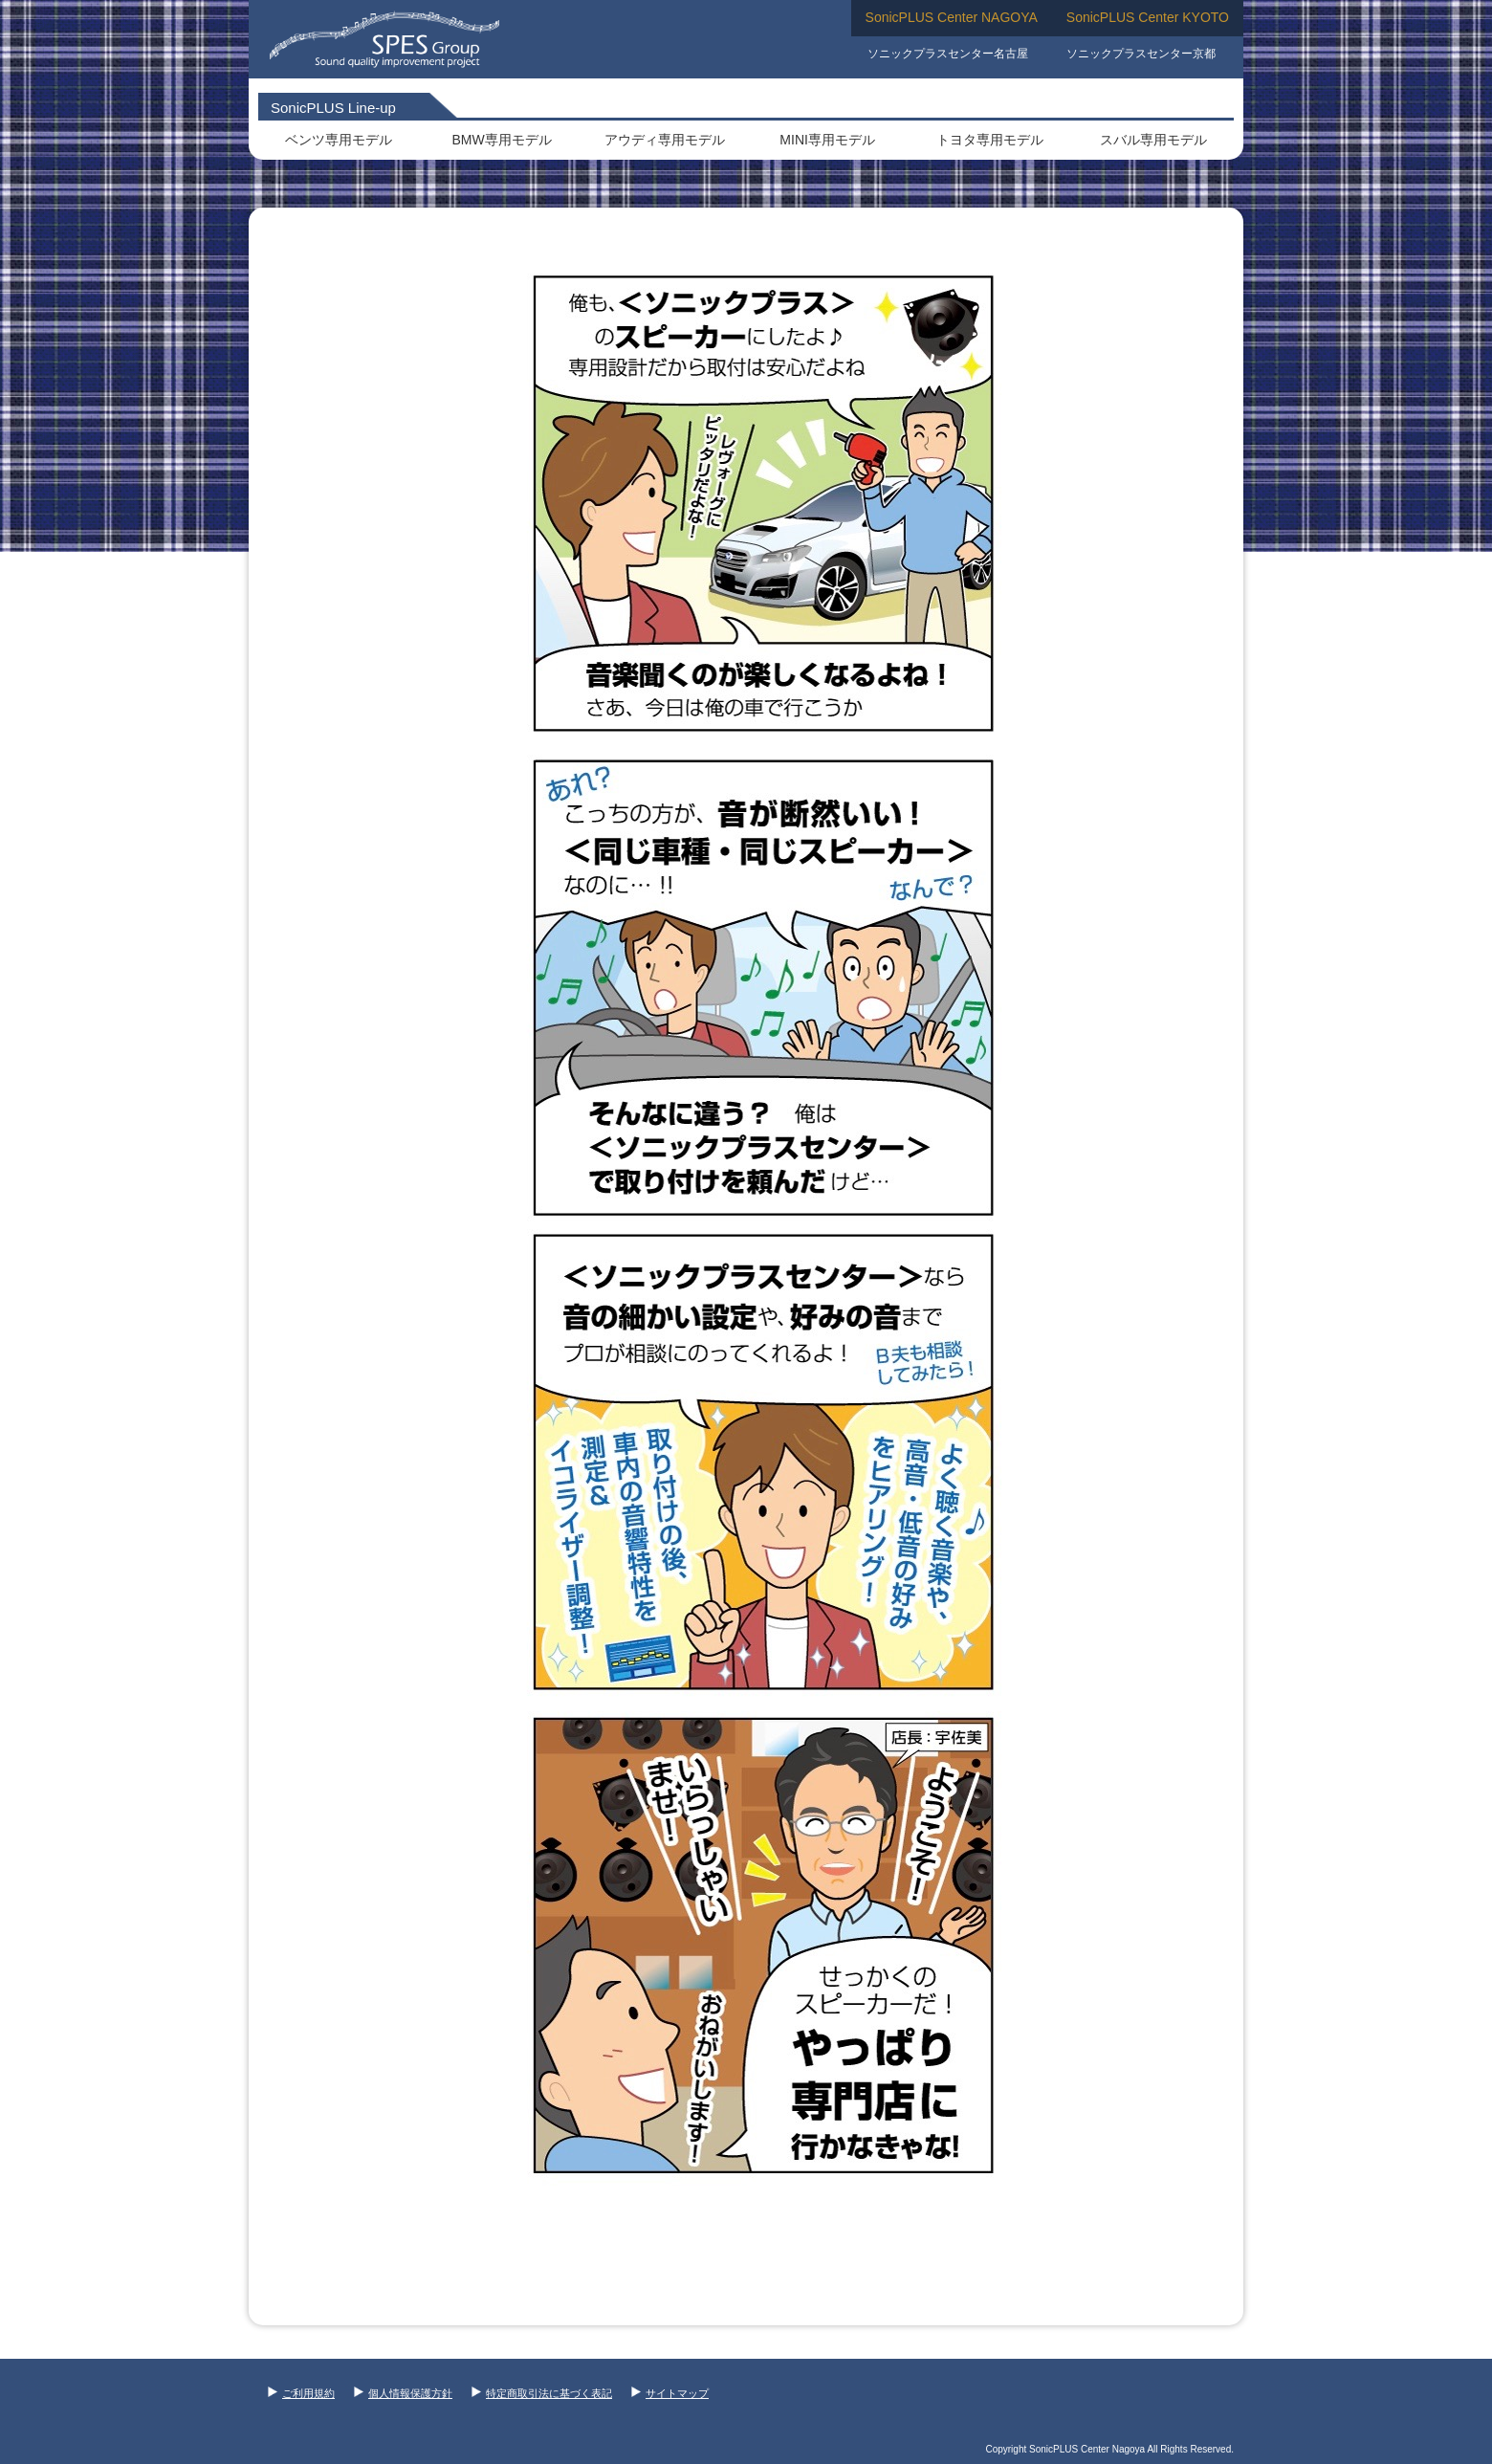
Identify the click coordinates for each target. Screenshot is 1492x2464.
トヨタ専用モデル (989, 139)
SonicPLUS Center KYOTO (1147, 17)
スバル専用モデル (1153, 139)
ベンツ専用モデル (338, 139)
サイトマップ (670, 2393)
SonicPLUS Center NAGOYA (952, 17)
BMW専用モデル (501, 139)
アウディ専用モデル (664, 139)
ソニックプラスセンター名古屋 (947, 53)
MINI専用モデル (827, 139)
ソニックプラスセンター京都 (1141, 53)
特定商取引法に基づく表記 (542, 2393)
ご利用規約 (301, 2393)
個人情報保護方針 (403, 2393)
